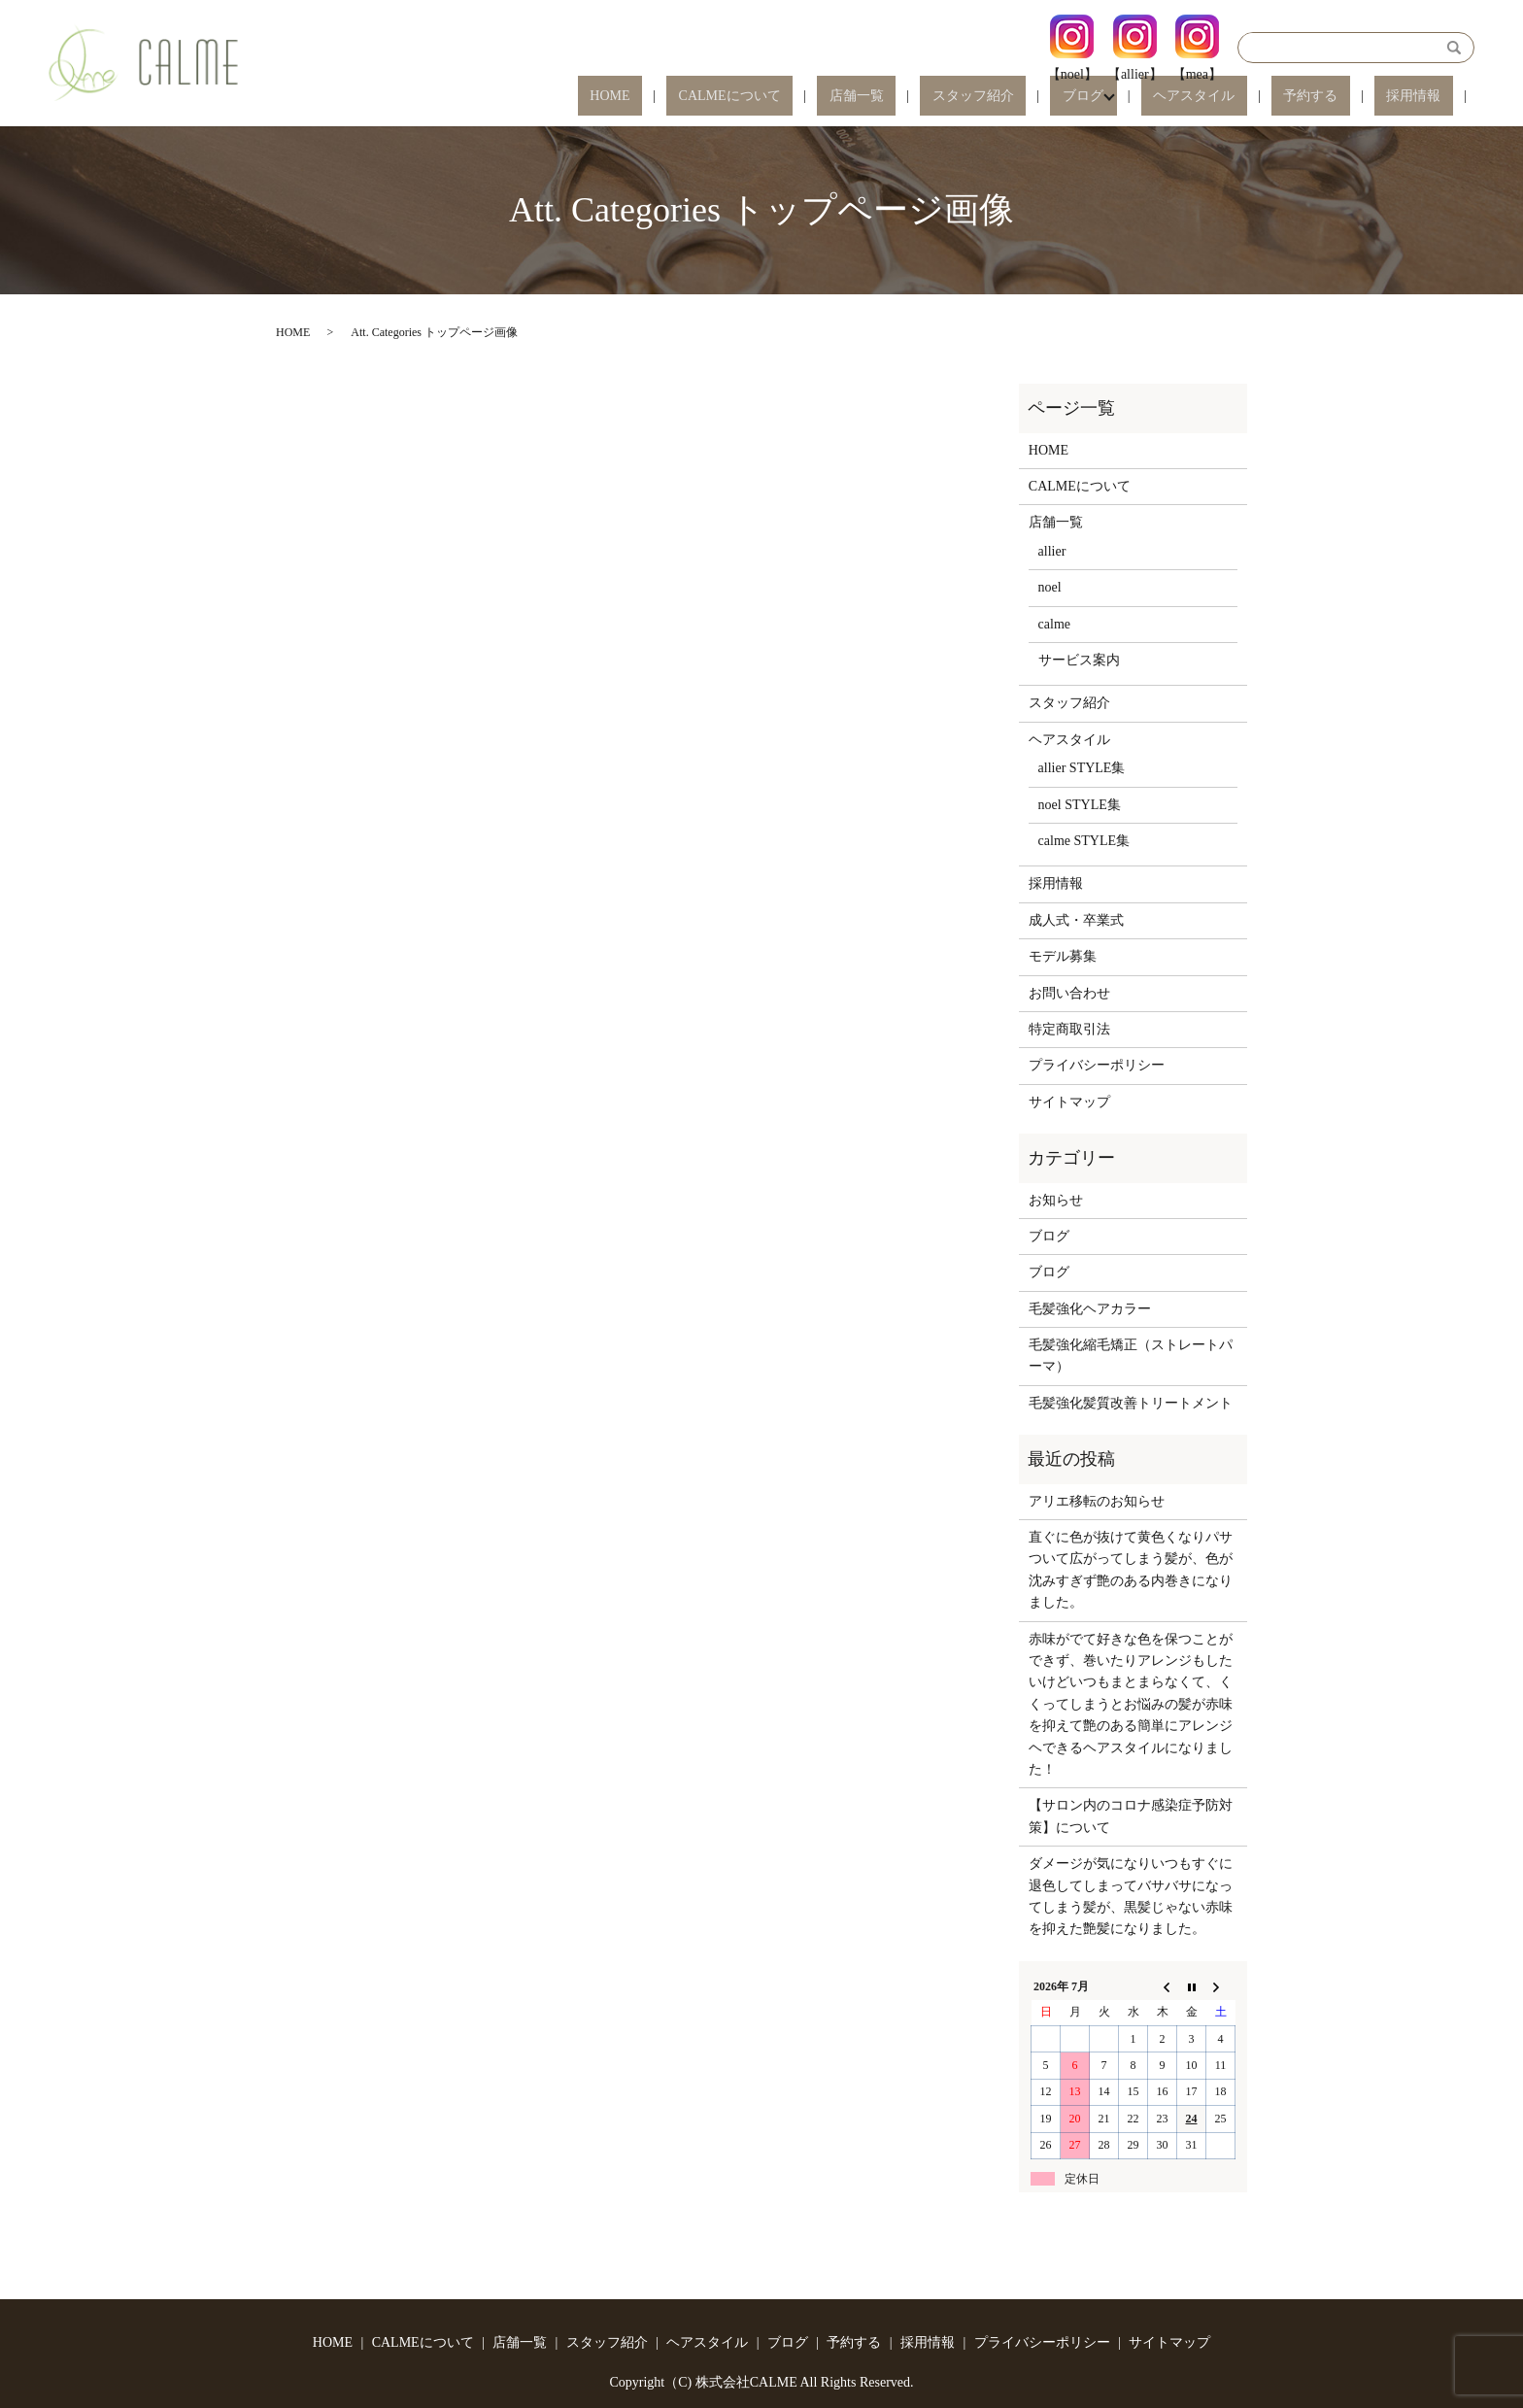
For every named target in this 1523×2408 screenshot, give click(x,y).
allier (1052, 551)
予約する (1347, 96)
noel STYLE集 (1079, 804)
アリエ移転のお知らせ (1097, 1501)
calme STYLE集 (1084, 840)
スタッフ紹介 (1069, 96)
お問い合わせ (1069, 993)
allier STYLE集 (1082, 768)
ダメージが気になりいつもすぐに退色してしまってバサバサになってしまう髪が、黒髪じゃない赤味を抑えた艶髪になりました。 (1131, 1896)
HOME (778, 96)
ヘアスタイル (1254, 96)
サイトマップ (1069, 1102)
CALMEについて (875, 96)
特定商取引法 (1069, 1029)
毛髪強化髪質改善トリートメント (1131, 1403)
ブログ (1154, 96)
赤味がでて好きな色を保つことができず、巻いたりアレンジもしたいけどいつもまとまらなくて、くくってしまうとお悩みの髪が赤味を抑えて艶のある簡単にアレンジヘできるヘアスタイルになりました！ (1131, 1704)
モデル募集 (1063, 956)
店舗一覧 (977, 96)
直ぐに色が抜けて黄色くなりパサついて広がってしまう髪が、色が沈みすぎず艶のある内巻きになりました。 (1131, 1570)
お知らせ (1056, 1200)
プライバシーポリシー (1097, 1065)
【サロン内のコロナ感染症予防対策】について (1131, 1816)
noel (1050, 587)
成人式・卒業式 (1076, 920)
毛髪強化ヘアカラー (1090, 1309)
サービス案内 (1079, 660)
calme (1054, 624)
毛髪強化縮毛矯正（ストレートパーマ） (1131, 1356)
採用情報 (1426, 96)
